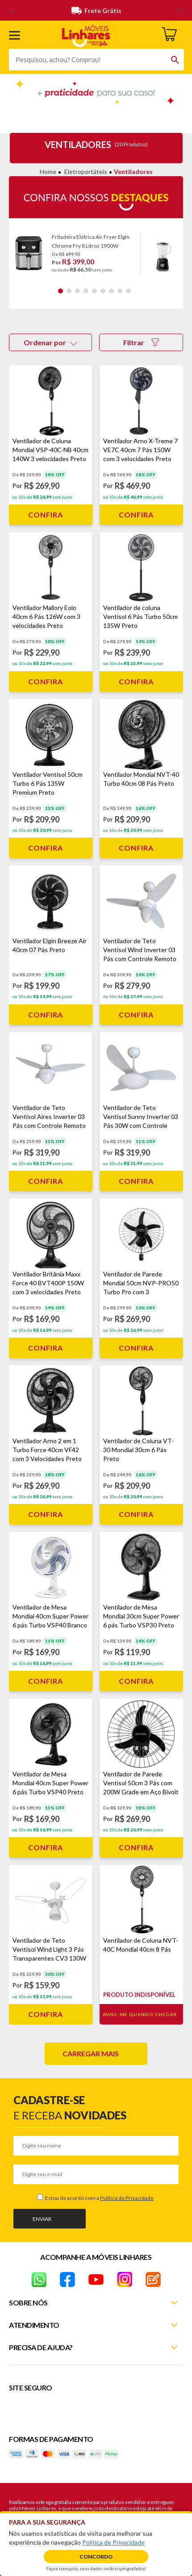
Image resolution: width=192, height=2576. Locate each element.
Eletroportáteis (85, 171)
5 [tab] (94, 290)
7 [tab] (111, 290)
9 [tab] (128, 290)
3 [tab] (77, 290)
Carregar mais (91, 2053)
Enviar (42, 2219)
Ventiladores (133, 171)
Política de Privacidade (127, 2198)
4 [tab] (85, 290)
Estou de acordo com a (99, 2198)
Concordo (96, 2556)
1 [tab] (60, 290)
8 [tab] (119, 290)
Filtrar (141, 342)
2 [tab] (69, 290)
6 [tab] (102, 290)
